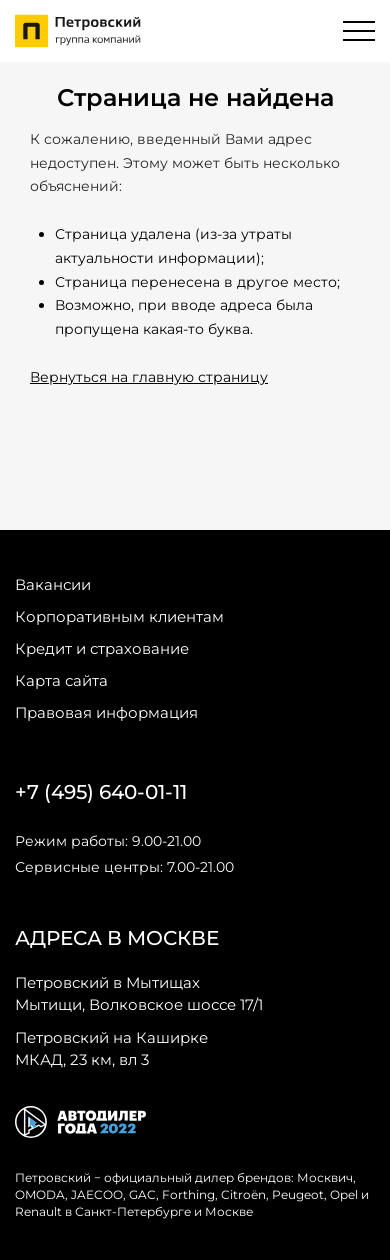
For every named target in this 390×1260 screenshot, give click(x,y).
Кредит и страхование (102, 648)
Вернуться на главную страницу (149, 377)
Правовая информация (106, 712)
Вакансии (53, 584)
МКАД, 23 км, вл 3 (111, 1048)
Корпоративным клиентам (119, 616)
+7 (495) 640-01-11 (101, 792)
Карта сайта (61, 680)
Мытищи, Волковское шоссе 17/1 (139, 993)
